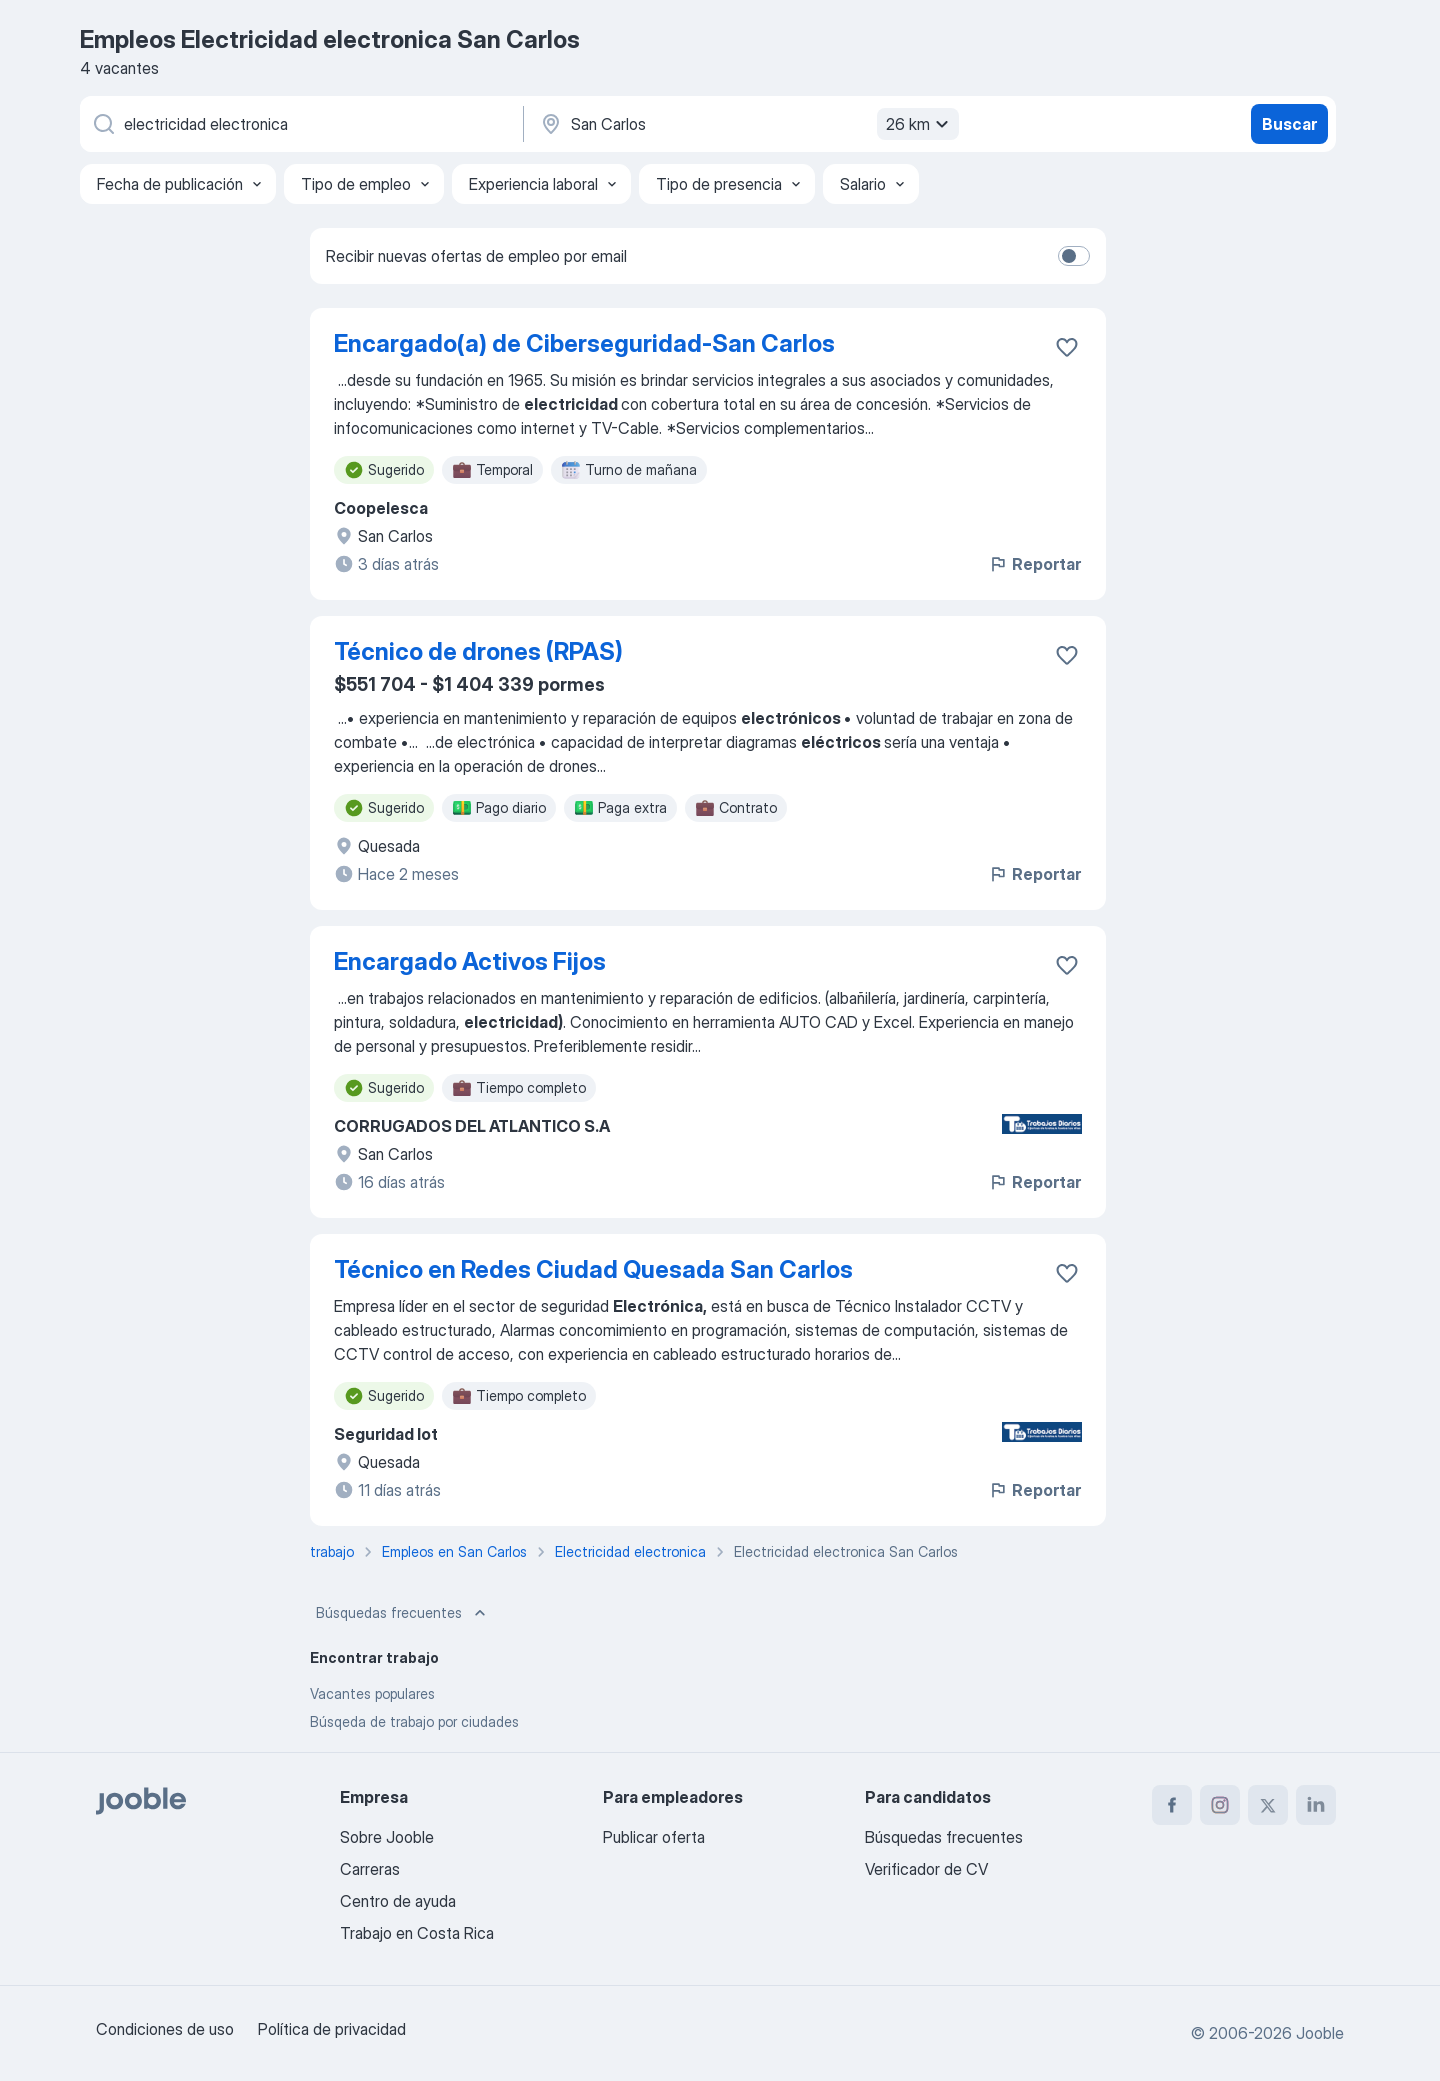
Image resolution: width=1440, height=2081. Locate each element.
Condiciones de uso (165, 2029)
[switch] (1074, 256)
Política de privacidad (332, 2029)
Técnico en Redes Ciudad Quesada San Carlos (593, 1269)
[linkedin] (1316, 1805)
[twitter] (1268, 1805)
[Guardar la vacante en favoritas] (1067, 347)
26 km (920, 124)
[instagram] (1220, 1805)
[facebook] (1172, 1805)
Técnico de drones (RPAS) (478, 651)
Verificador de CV (926, 1869)
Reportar (1034, 564)
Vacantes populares (372, 1693)
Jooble (1320, 2033)
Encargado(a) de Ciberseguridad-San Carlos (584, 343)
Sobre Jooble (387, 1837)
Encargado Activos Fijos (470, 961)
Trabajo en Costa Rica (417, 1933)
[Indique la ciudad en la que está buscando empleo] (747, 124)
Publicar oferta (654, 1837)
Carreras (370, 1869)
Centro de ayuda (398, 1901)
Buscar (1289, 124)
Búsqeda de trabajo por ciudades (414, 1721)
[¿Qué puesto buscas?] (300, 124)
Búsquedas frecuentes (403, 1613)
